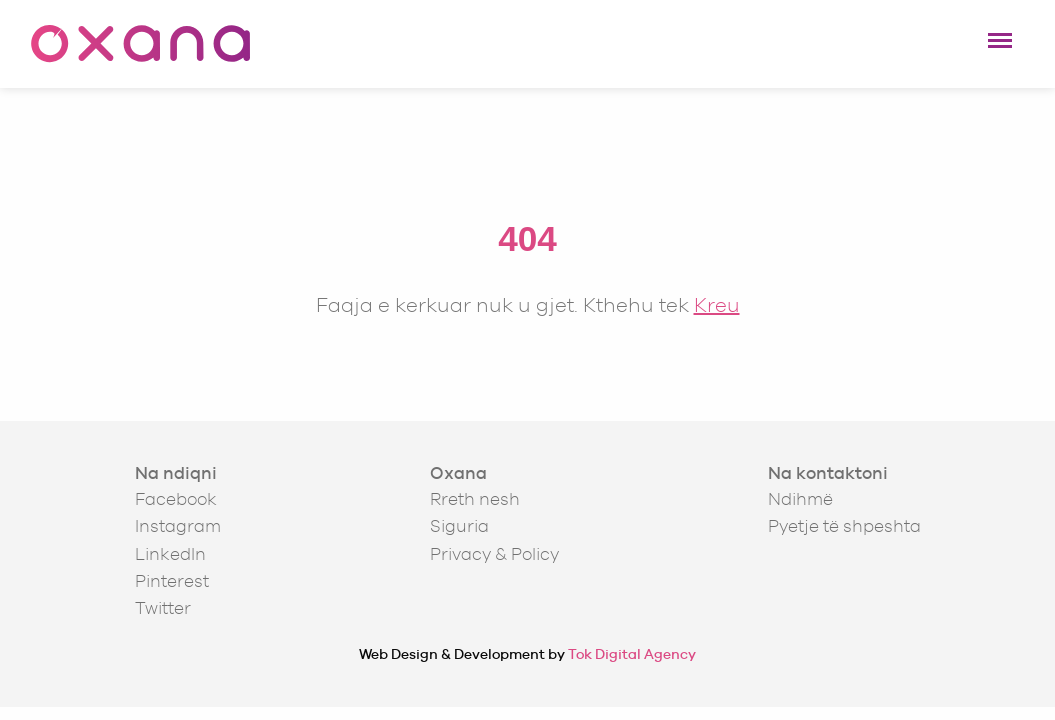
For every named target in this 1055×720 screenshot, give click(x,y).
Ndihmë (800, 499)
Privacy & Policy (494, 554)
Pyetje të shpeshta (844, 526)
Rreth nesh (475, 499)
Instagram (178, 526)
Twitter (163, 608)
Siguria (459, 526)
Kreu (717, 304)
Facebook (176, 499)
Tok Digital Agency (632, 654)
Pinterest (172, 581)
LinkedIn (170, 554)
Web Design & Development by (527, 654)
